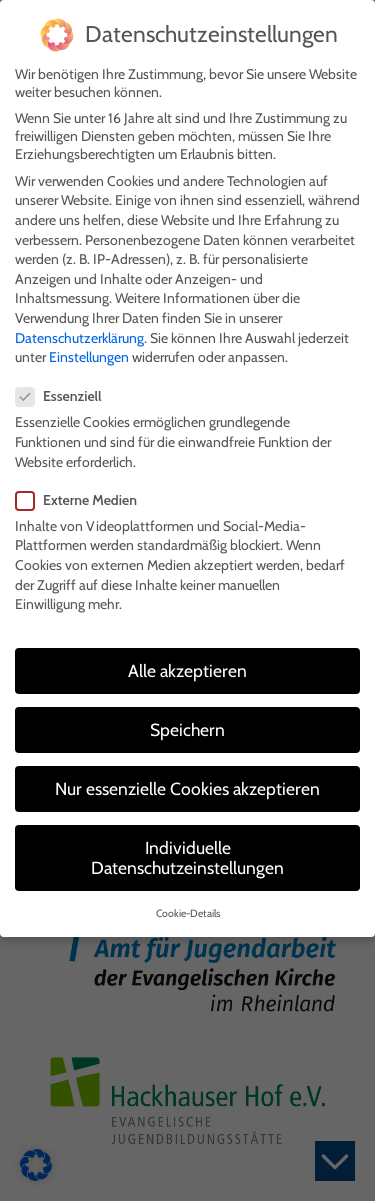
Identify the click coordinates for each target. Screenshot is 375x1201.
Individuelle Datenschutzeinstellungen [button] (187, 848)
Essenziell (65, 387)
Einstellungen (89, 347)
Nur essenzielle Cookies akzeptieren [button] (187, 778)
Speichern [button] (187, 719)
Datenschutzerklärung (79, 328)
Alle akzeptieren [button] (187, 660)
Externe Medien (82, 490)
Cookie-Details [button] (188, 904)
